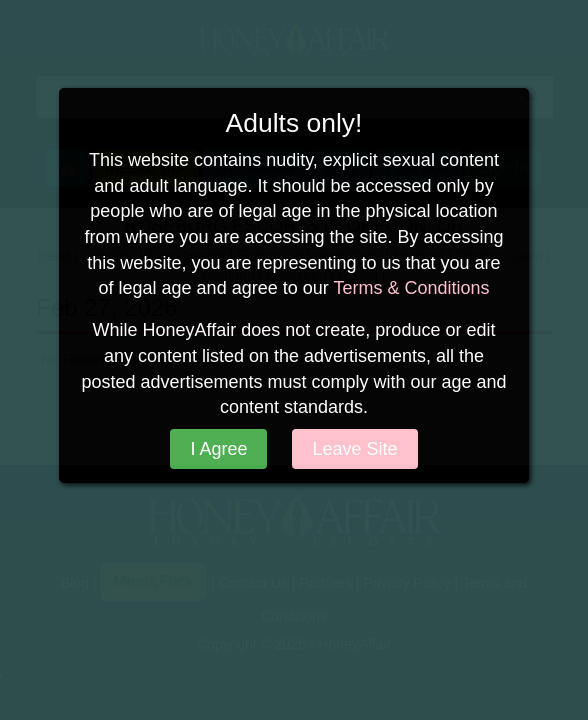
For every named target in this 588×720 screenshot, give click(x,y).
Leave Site (354, 449)
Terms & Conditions (411, 288)
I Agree (218, 449)
